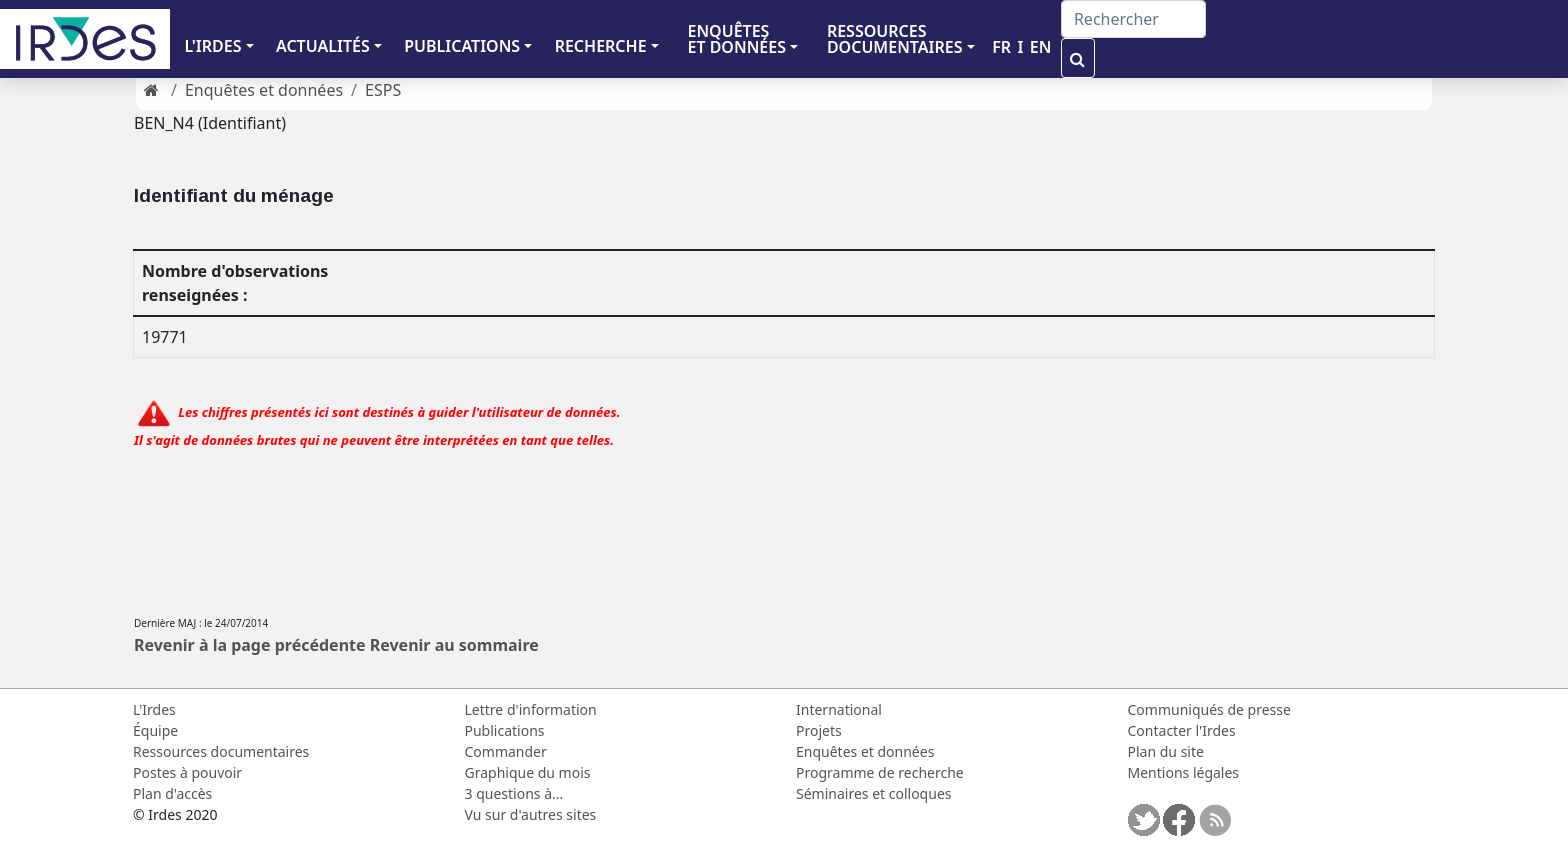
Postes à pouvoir (187, 772)
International (839, 709)
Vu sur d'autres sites (531, 814)
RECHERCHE (601, 46)
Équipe (155, 730)
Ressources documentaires (221, 751)
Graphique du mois (528, 772)
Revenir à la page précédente (250, 645)
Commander (506, 751)
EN (1041, 47)
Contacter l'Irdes (1182, 730)
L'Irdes (154, 709)
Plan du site (1166, 751)
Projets (819, 730)
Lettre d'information (531, 709)
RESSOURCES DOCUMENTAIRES (895, 39)
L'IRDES (212, 46)
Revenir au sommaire (454, 645)
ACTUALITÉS (323, 46)
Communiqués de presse (1209, 709)
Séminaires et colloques (873, 793)
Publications (505, 730)
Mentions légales (1184, 772)
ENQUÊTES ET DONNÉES (736, 39)
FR (1001, 47)
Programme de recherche (880, 772)
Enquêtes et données (264, 90)
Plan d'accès (172, 793)
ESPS (383, 90)
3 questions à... (514, 793)
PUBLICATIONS (462, 46)
